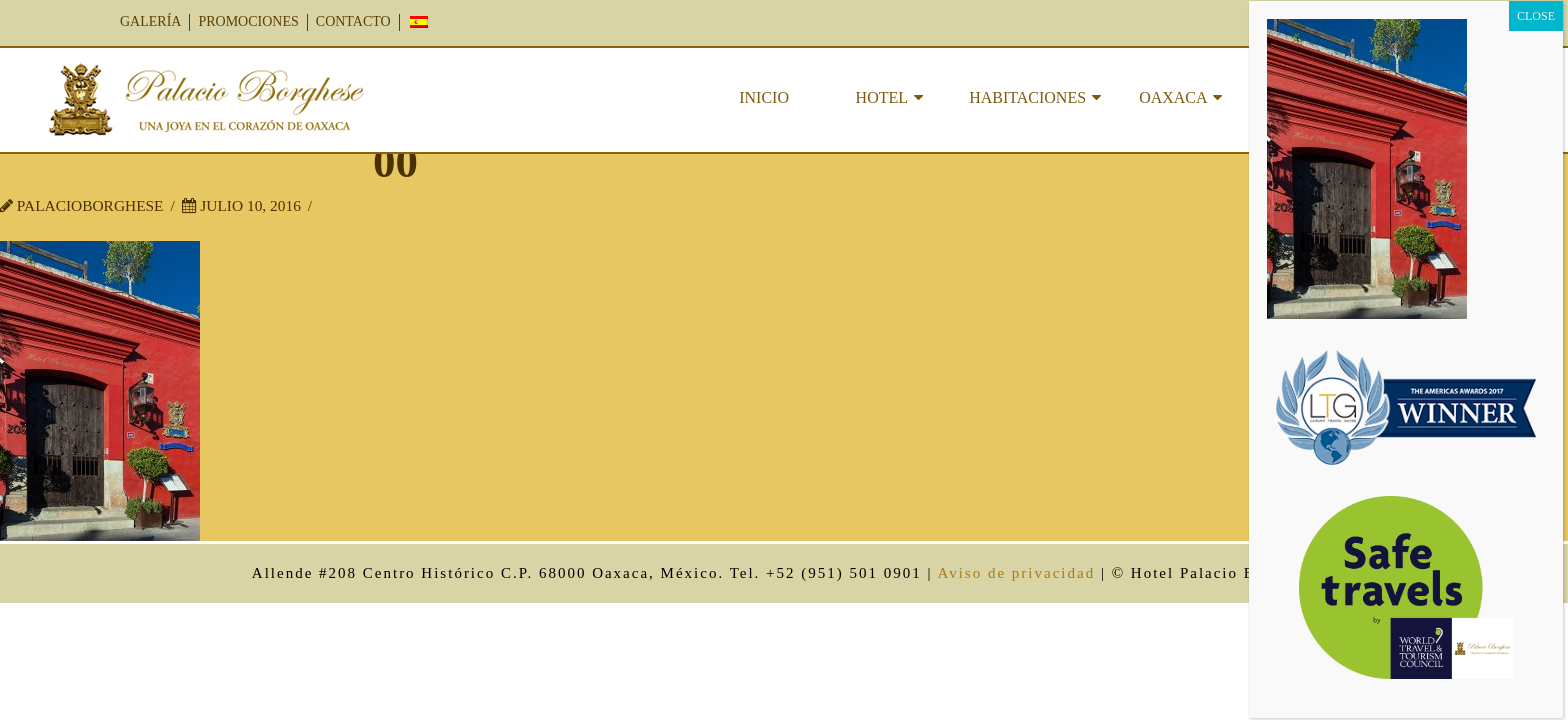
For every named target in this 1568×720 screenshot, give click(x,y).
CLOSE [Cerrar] (1536, 16)
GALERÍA (150, 21)
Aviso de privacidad (1016, 573)
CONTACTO (353, 21)
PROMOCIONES (248, 21)
